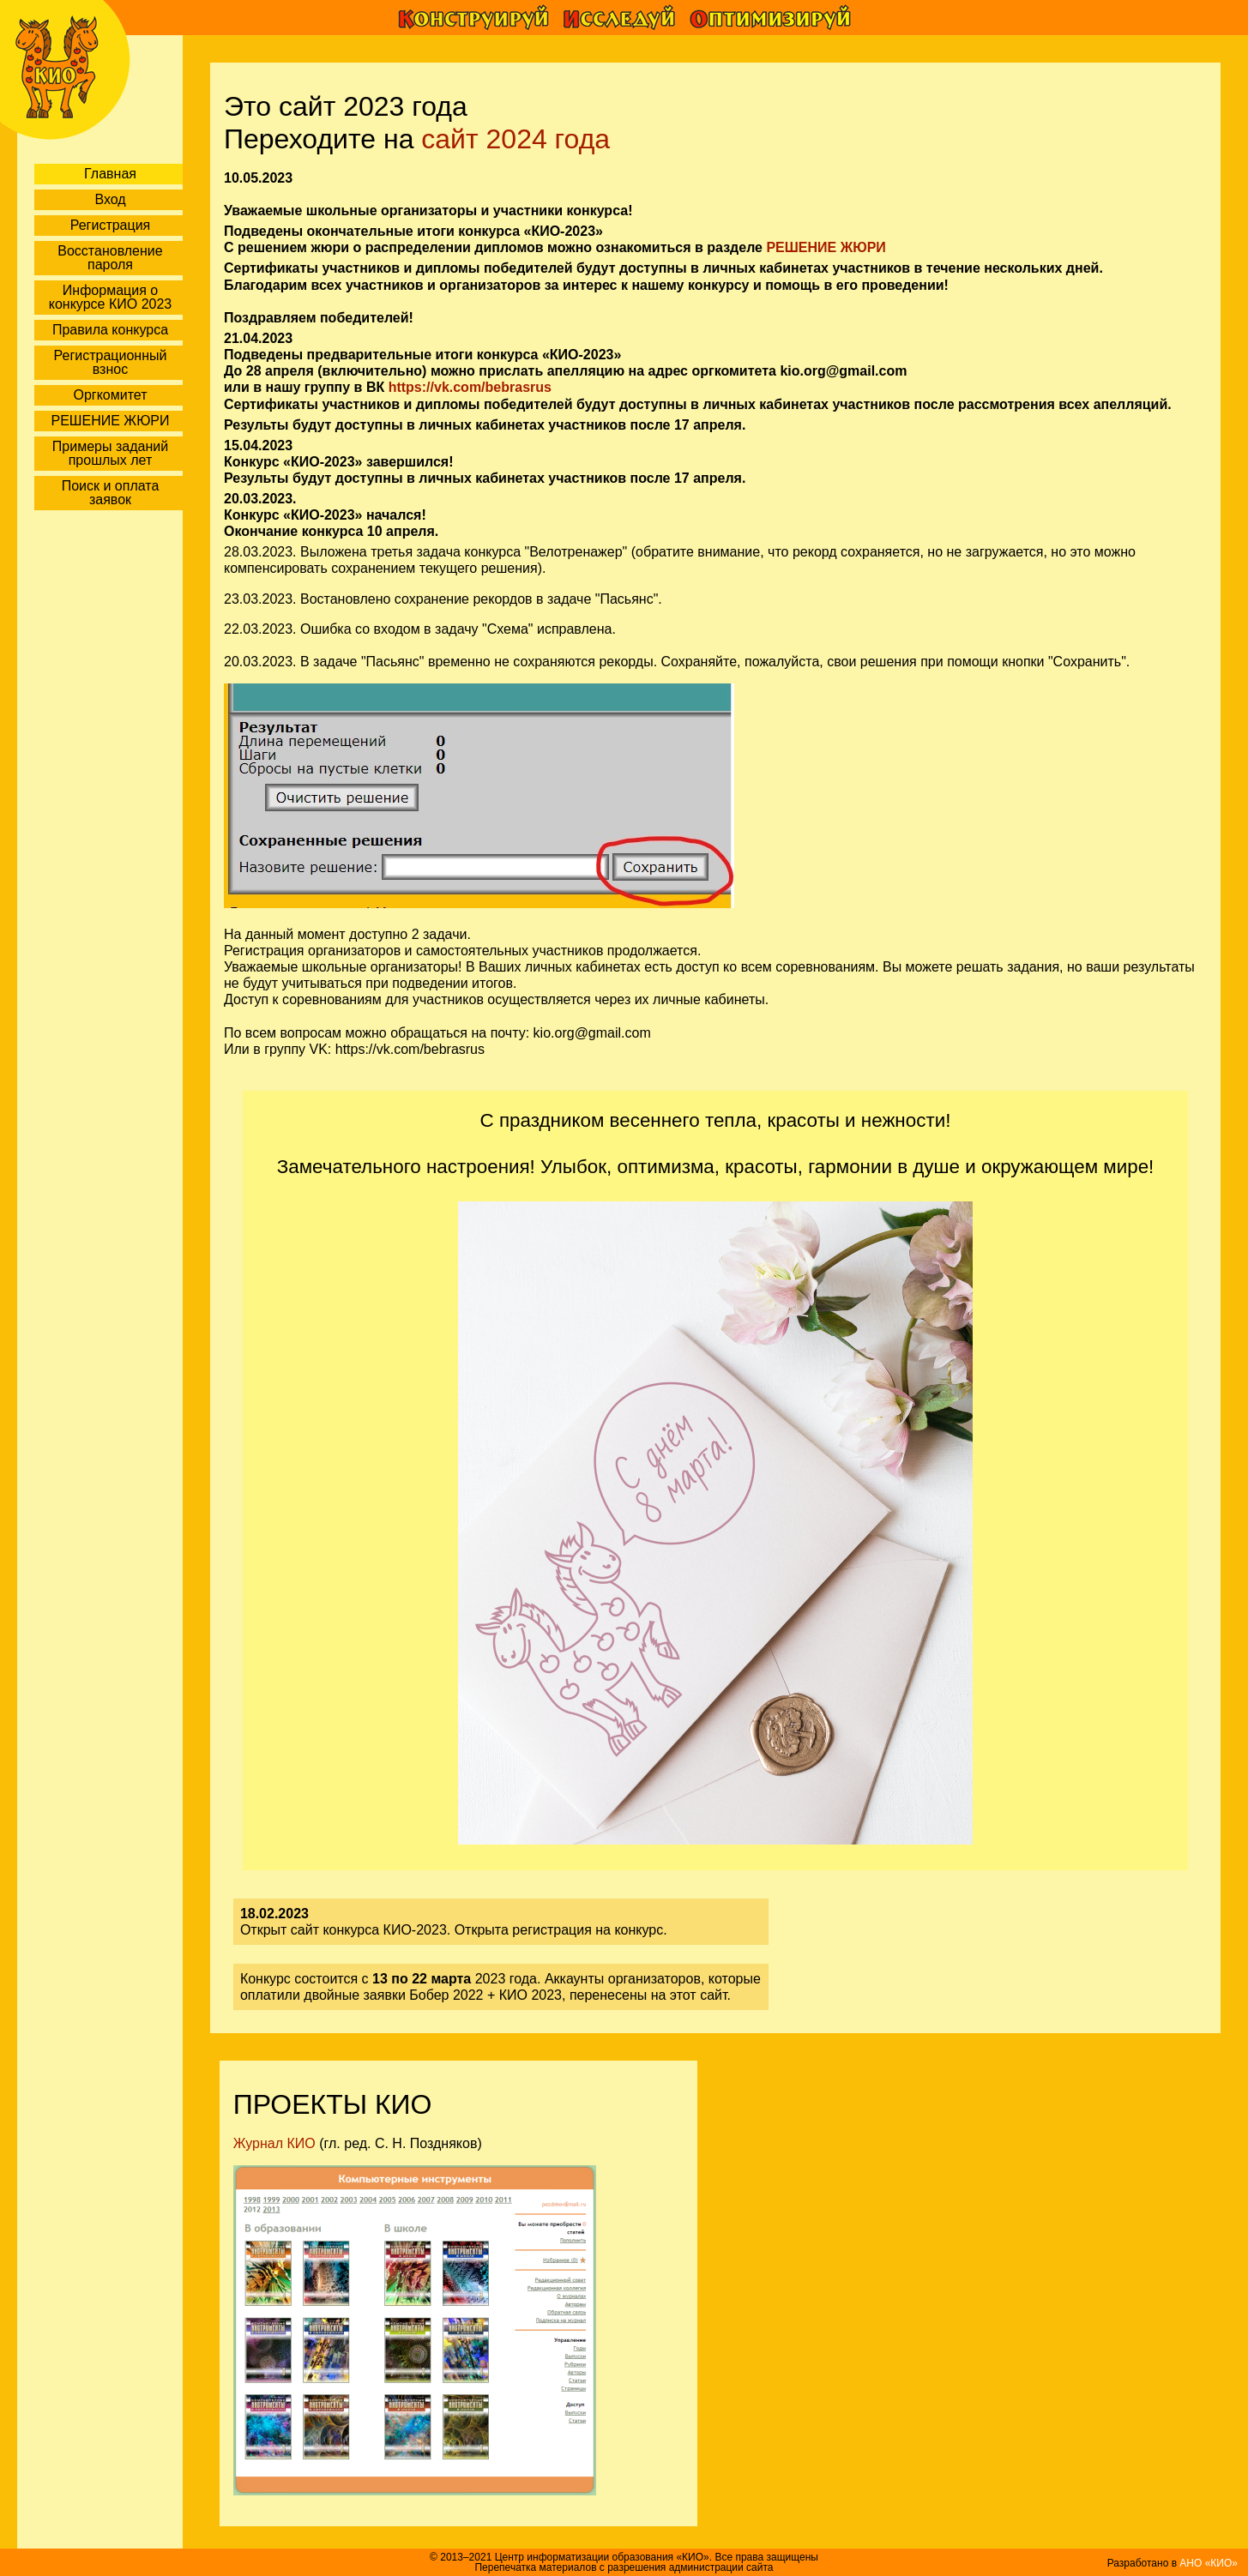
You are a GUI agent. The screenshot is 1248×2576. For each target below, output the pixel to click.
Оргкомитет (110, 395)
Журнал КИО (274, 2143)
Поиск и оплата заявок (111, 492)
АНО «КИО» (1208, 2563)
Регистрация (110, 225)
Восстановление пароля (109, 258)
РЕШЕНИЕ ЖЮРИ (110, 420)
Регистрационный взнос (110, 362)
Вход (109, 199)
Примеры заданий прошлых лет (110, 453)
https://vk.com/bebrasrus (470, 387)
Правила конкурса (110, 329)
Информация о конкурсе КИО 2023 (110, 297)
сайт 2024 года (515, 138)
